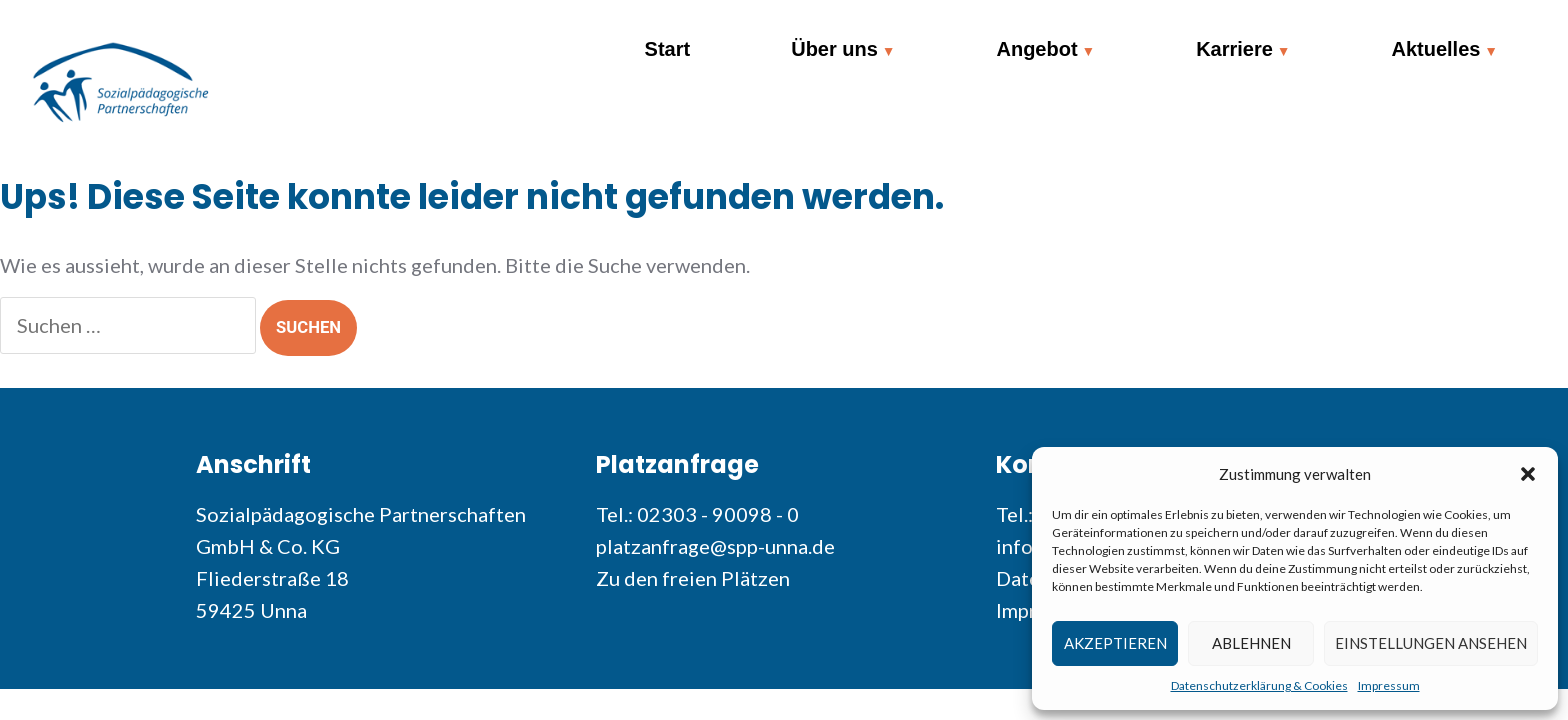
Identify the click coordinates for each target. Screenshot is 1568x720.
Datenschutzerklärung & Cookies (1259, 685)
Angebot (1036, 49)
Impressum (1389, 685)
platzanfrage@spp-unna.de (715, 546)
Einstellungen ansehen (1431, 643)
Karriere (1234, 49)
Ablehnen (1251, 643)
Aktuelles (1435, 49)
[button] (1528, 474)
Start (668, 49)
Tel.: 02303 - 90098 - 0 (697, 514)
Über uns (834, 49)
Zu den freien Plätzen (693, 578)
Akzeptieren (1115, 643)
